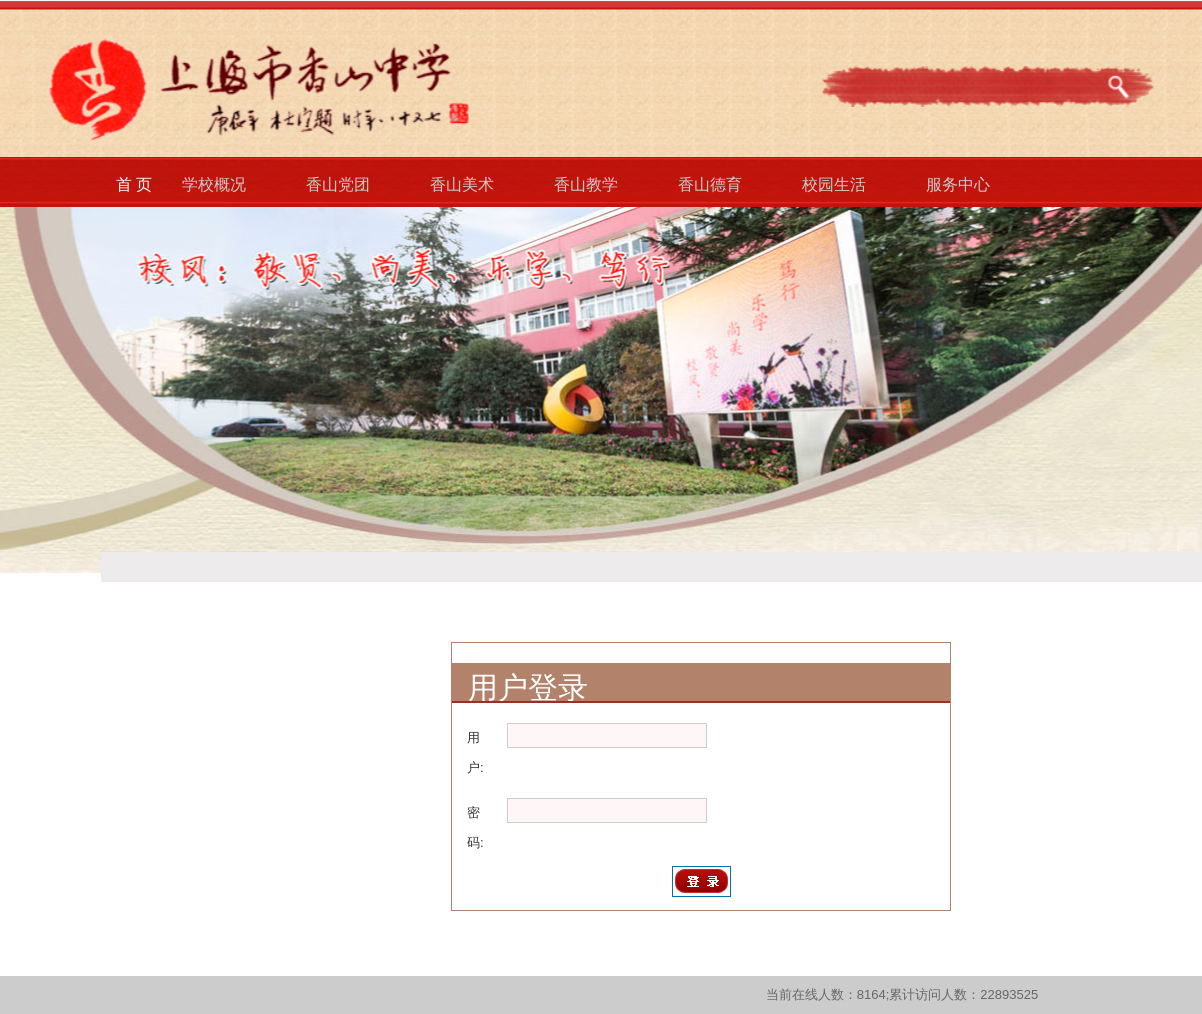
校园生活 (834, 184)
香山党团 (338, 184)
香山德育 (710, 184)
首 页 (134, 184)
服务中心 (958, 184)
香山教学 (586, 184)
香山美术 (462, 184)
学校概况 (214, 184)
